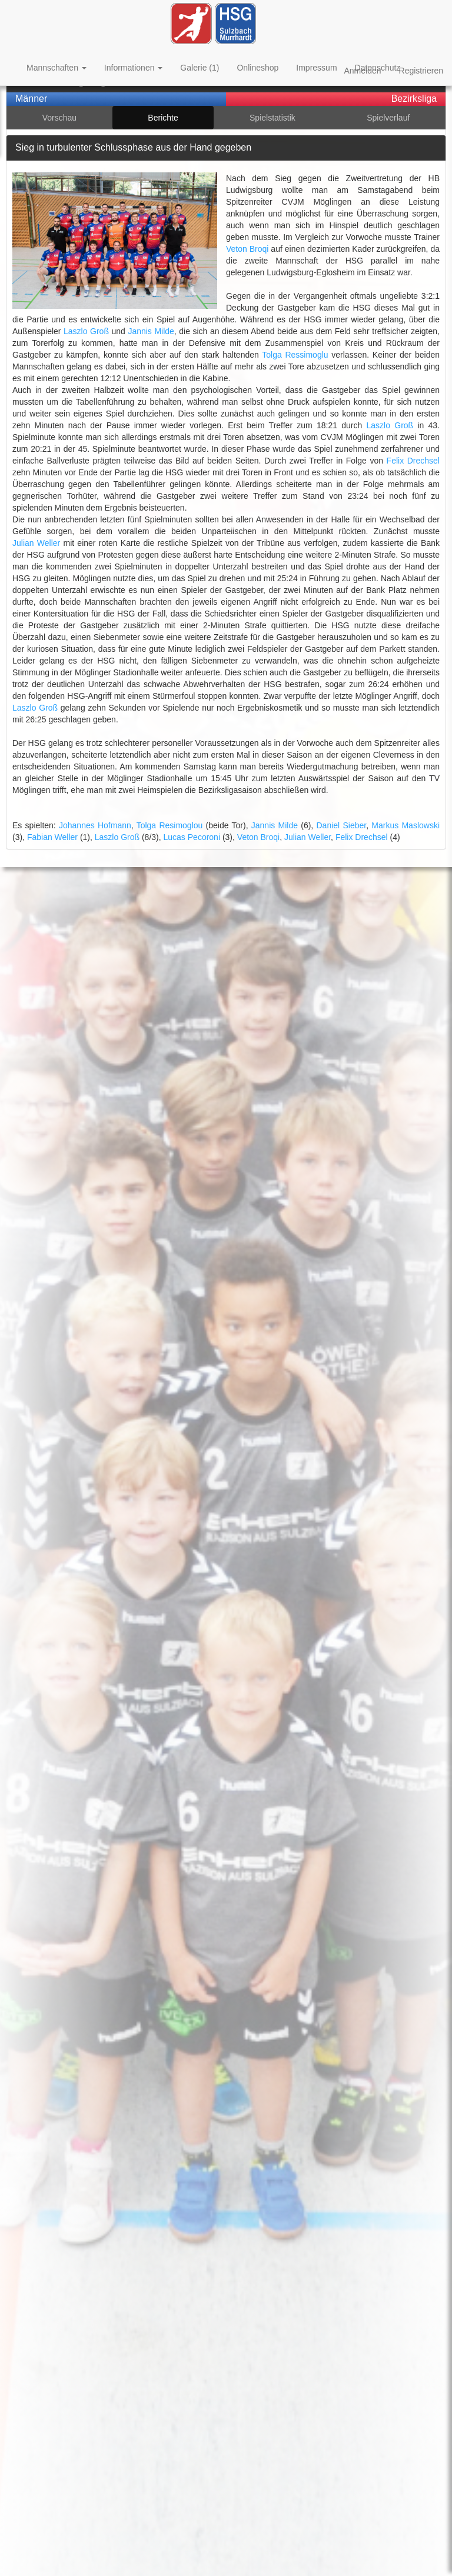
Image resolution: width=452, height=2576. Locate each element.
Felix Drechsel (413, 460)
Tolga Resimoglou (170, 825)
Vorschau (59, 117)
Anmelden (362, 70)
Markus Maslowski (405, 825)
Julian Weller (36, 543)
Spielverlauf (388, 117)
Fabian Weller (52, 837)
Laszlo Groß (86, 331)
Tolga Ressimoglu (295, 354)
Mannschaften (56, 67)
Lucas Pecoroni (192, 837)
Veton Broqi (247, 249)
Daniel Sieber (341, 825)
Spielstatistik (272, 117)
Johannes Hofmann (95, 825)
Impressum (316, 67)
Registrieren (421, 70)
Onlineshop (257, 67)
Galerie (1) (199, 67)
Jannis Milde (151, 331)
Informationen (133, 67)
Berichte (163, 117)
